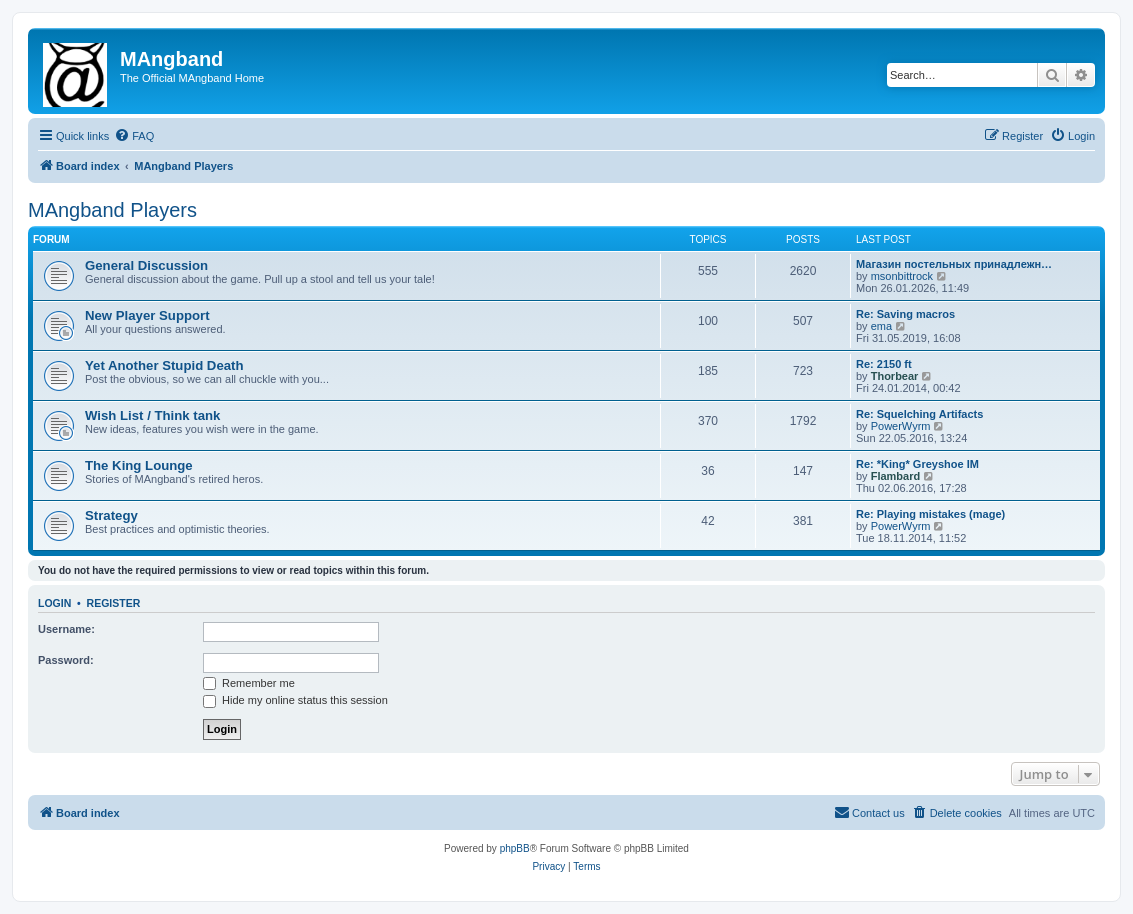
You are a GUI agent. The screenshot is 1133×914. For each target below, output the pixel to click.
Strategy (111, 515)
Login (54, 603)
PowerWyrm (901, 426)
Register (114, 603)
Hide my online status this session (295, 700)
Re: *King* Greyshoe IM (917, 464)
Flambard (896, 476)
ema (881, 326)
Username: (66, 629)
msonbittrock (902, 276)
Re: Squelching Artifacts (919, 414)
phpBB (515, 848)
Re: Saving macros (905, 314)
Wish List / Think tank (152, 415)
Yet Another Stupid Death (164, 365)
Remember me (249, 683)
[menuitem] (134, 136)
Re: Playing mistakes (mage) (930, 514)
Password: (66, 660)
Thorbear (895, 376)
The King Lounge (139, 465)
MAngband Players (112, 210)
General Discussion (146, 265)
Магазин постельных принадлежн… (954, 264)
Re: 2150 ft (884, 364)
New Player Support (147, 315)
